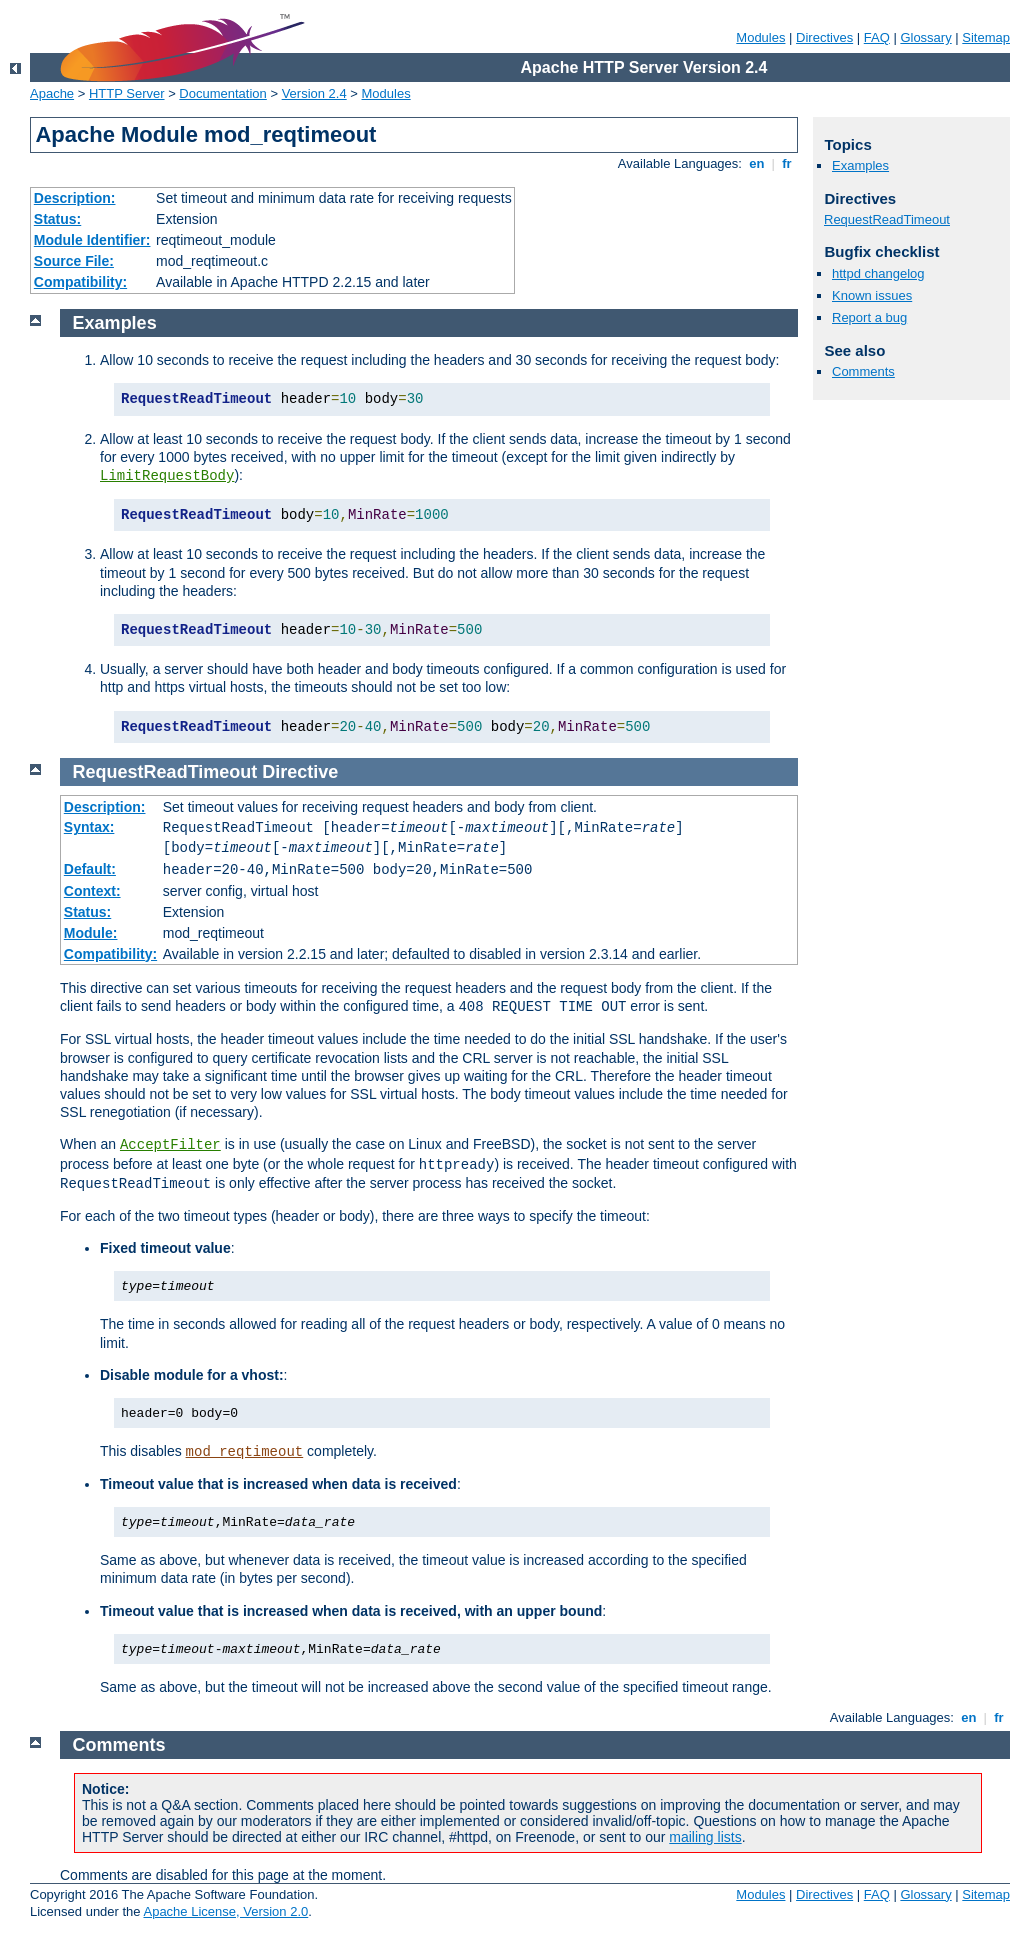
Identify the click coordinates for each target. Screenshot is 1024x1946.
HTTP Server (127, 93)
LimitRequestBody (167, 476)
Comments (863, 371)
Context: (92, 891)
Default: (90, 869)
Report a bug (869, 317)
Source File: (74, 261)
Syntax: (89, 827)
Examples (860, 165)
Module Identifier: (92, 240)
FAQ (877, 37)
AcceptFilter (170, 1145)
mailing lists (705, 1837)
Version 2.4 (314, 93)
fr (787, 163)
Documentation (222, 93)
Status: (57, 219)
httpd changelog (878, 273)
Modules (760, 37)
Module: (91, 933)
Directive (300, 772)
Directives (824, 37)
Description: (75, 198)
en (757, 163)
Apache (52, 93)
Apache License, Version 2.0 (225, 1911)
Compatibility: (80, 282)
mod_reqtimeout (245, 1452)
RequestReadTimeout (887, 219)
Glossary (925, 37)
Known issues (872, 295)
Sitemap (986, 37)
